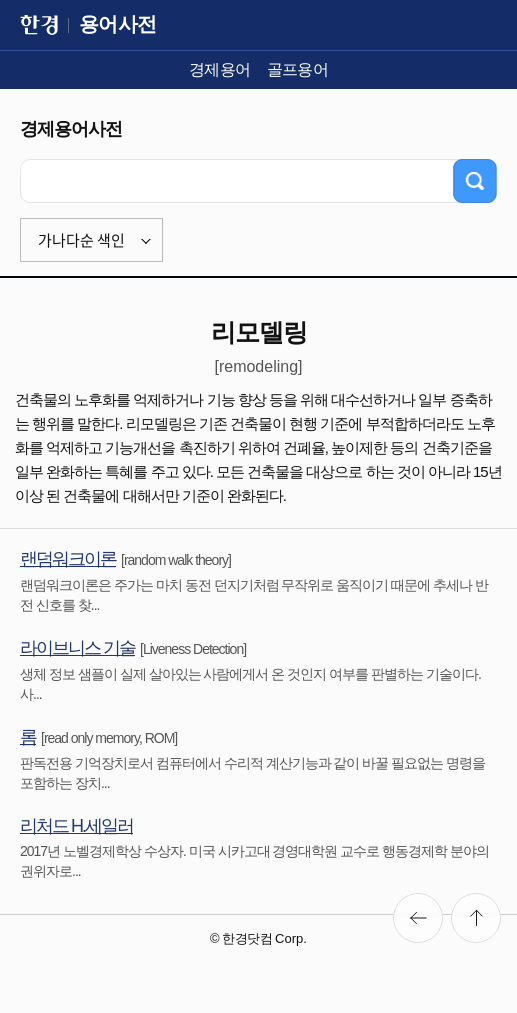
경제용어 (220, 69)
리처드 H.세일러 (76, 826)
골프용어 (298, 69)
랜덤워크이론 (68, 559)
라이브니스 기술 (77, 648)
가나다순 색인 (81, 240)
